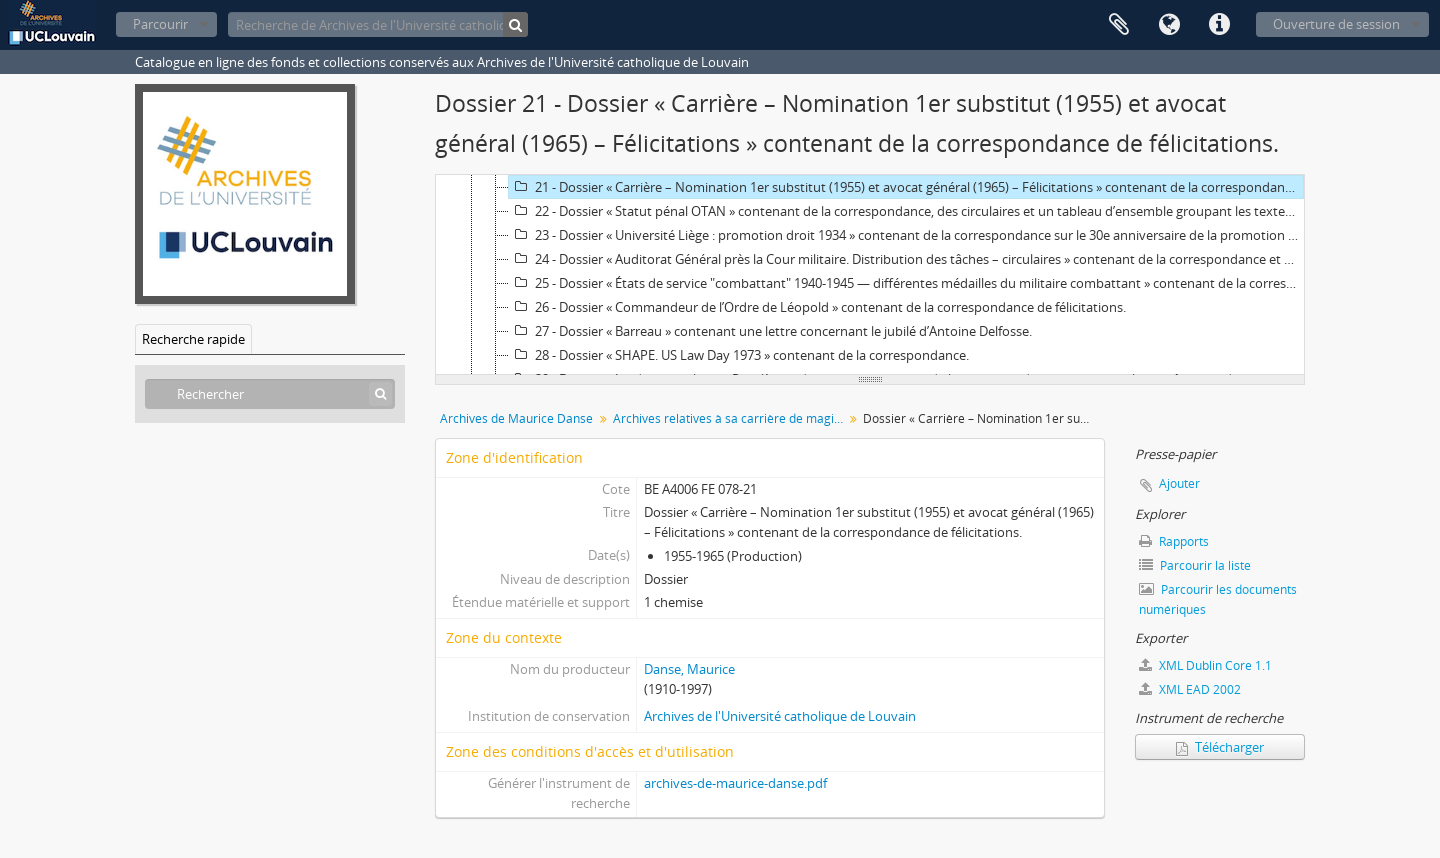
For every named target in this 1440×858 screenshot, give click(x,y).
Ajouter (1179, 483)
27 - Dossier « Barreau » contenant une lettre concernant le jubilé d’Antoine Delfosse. (770, 331)
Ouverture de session (1336, 24)
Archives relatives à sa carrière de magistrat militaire (730, 418)
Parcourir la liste (1195, 565)
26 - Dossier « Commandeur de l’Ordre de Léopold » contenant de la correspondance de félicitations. (817, 307)
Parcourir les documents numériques (1218, 599)
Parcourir (160, 24)
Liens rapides (1219, 25)
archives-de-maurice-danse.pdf (735, 783)
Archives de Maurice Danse (516, 418)
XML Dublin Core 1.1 (1205, 665)
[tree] (870, 275)
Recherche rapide (193, 339)
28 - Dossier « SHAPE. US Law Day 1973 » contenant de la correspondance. (739, 355)
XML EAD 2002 (1190, 689)
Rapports (1174, 541)
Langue (1169, 25)
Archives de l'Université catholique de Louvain (780, 716)
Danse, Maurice (689, 669)
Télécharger (1220, 747)
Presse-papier (1119, 25)
